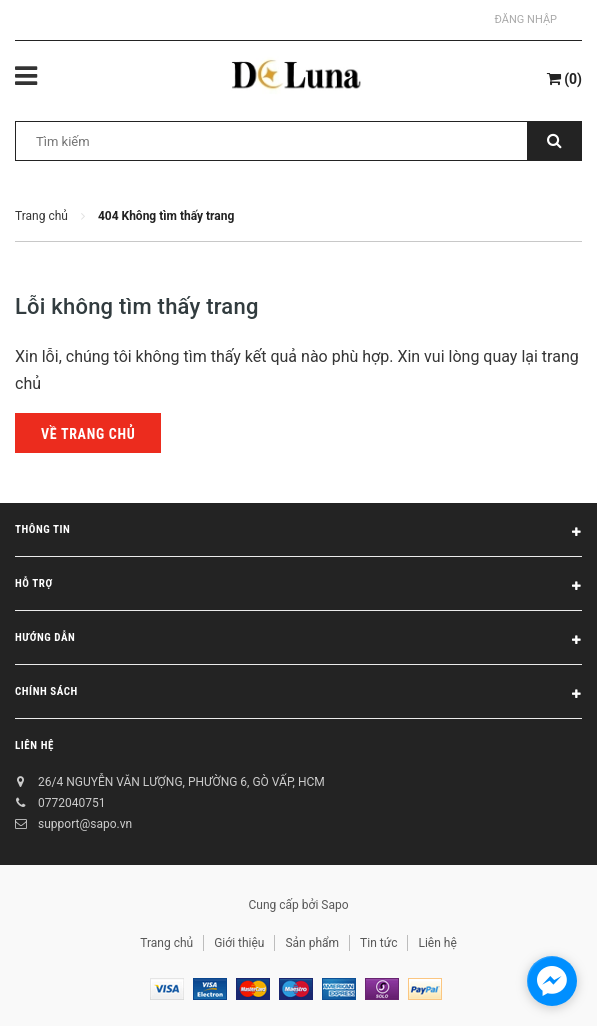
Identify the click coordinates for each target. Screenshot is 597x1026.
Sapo (334, 905)
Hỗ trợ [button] (298, 587)
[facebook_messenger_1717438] (552, 981)
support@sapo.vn (85, 824)
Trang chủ (166, 943)
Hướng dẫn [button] (298, 641)
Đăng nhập (526, 19)
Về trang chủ (88, 434)
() (564, 79)
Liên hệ (34, 745)
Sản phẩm (312, 943)
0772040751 (71, 803)
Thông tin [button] (298, 533)
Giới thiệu (239, 943)
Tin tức (378, 943)
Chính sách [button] (298, 695)
